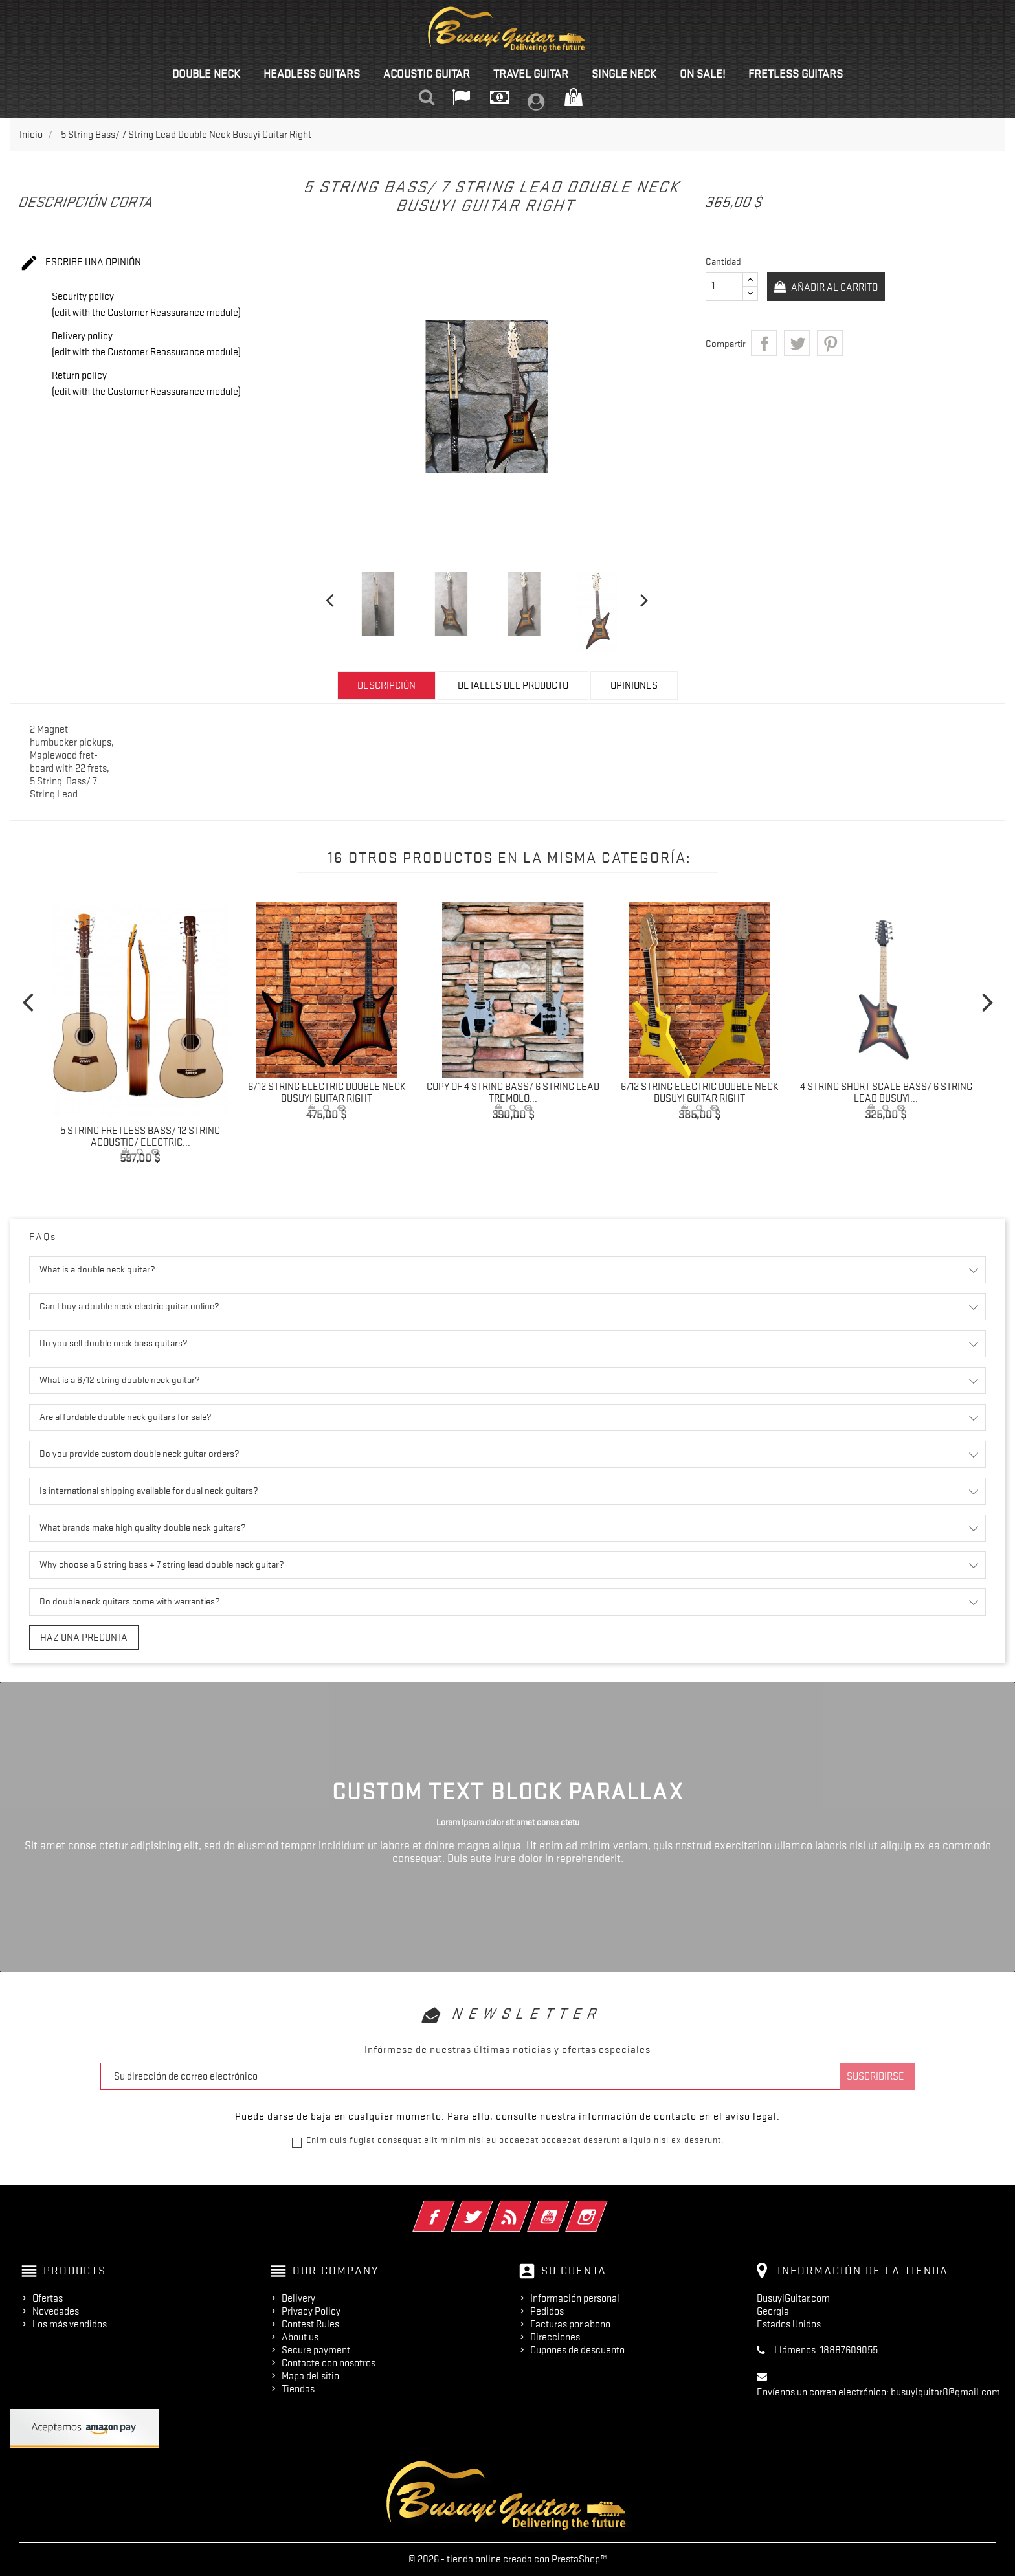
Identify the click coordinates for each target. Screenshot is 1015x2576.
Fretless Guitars (795, 73)
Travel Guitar (530, 73)
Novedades (55, 2311)
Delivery (298, 2298)
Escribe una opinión (80, 263)
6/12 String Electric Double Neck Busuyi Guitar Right (327, 1092)
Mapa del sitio (310, 2376)
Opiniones (634, 685)
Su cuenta (574, 2270)
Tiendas (298, 2389)
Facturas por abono (570, 2324)
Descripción (386, 685)
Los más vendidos (69, 2324)
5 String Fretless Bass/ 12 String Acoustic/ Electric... (140, 1136)
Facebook (451, 2208)
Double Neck (206, 73)
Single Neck (624, 73)
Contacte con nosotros (328, 2363)
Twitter (489, 2208)
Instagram (604, 2208)
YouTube (566, 2208)
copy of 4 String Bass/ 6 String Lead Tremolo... (513, 1092)
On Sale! (702, 73)
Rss (528, 2208)
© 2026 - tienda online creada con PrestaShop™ (507, 2559)
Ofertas (47, 2298)
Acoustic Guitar (426, 73)
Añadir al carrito (837, 287)
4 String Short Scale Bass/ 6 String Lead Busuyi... (886, 1092)
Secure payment (316, 2350)
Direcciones (555, 2337)
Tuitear (797, 343)
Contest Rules (310, 2324)
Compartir (764, 343)
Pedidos (547, 2311)
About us (300, 2337)
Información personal (574, 2298)
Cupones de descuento (577, 2350)
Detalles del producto (513, 685)
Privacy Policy (311, 2311)
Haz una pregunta (84, 1637)
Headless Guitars (311, 73)
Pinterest (830, 343)
